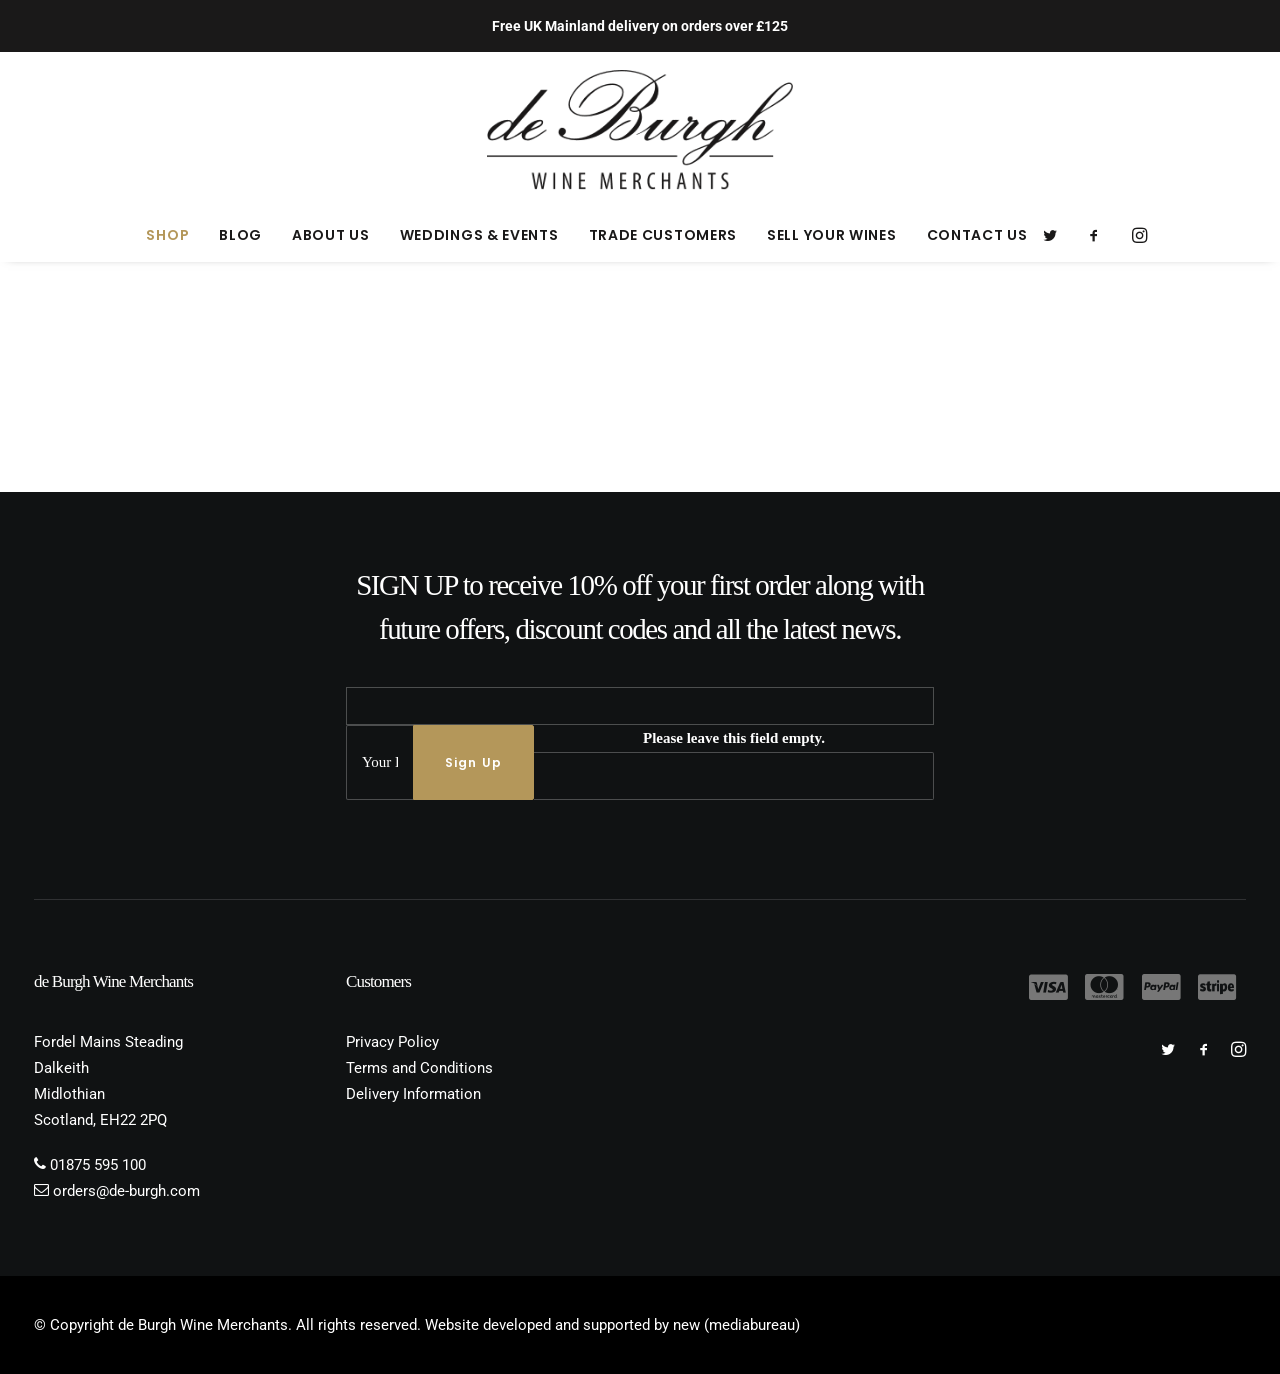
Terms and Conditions (419, 1068)
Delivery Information (413, 1094)
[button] (1056, 235)
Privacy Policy (392, 1042)
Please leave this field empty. (734, 738)
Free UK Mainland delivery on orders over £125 (640, 26)
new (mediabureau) (736, 1325)
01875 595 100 (98, 1165)
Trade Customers (663, 235)
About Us (331, 235)
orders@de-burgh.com (126, 1191)
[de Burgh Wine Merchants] (640, 130)
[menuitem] (167, 235)
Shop (167, 235)
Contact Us (977, 235)
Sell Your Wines (832, 235)
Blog (240, 235)
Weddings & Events (479, 235)
